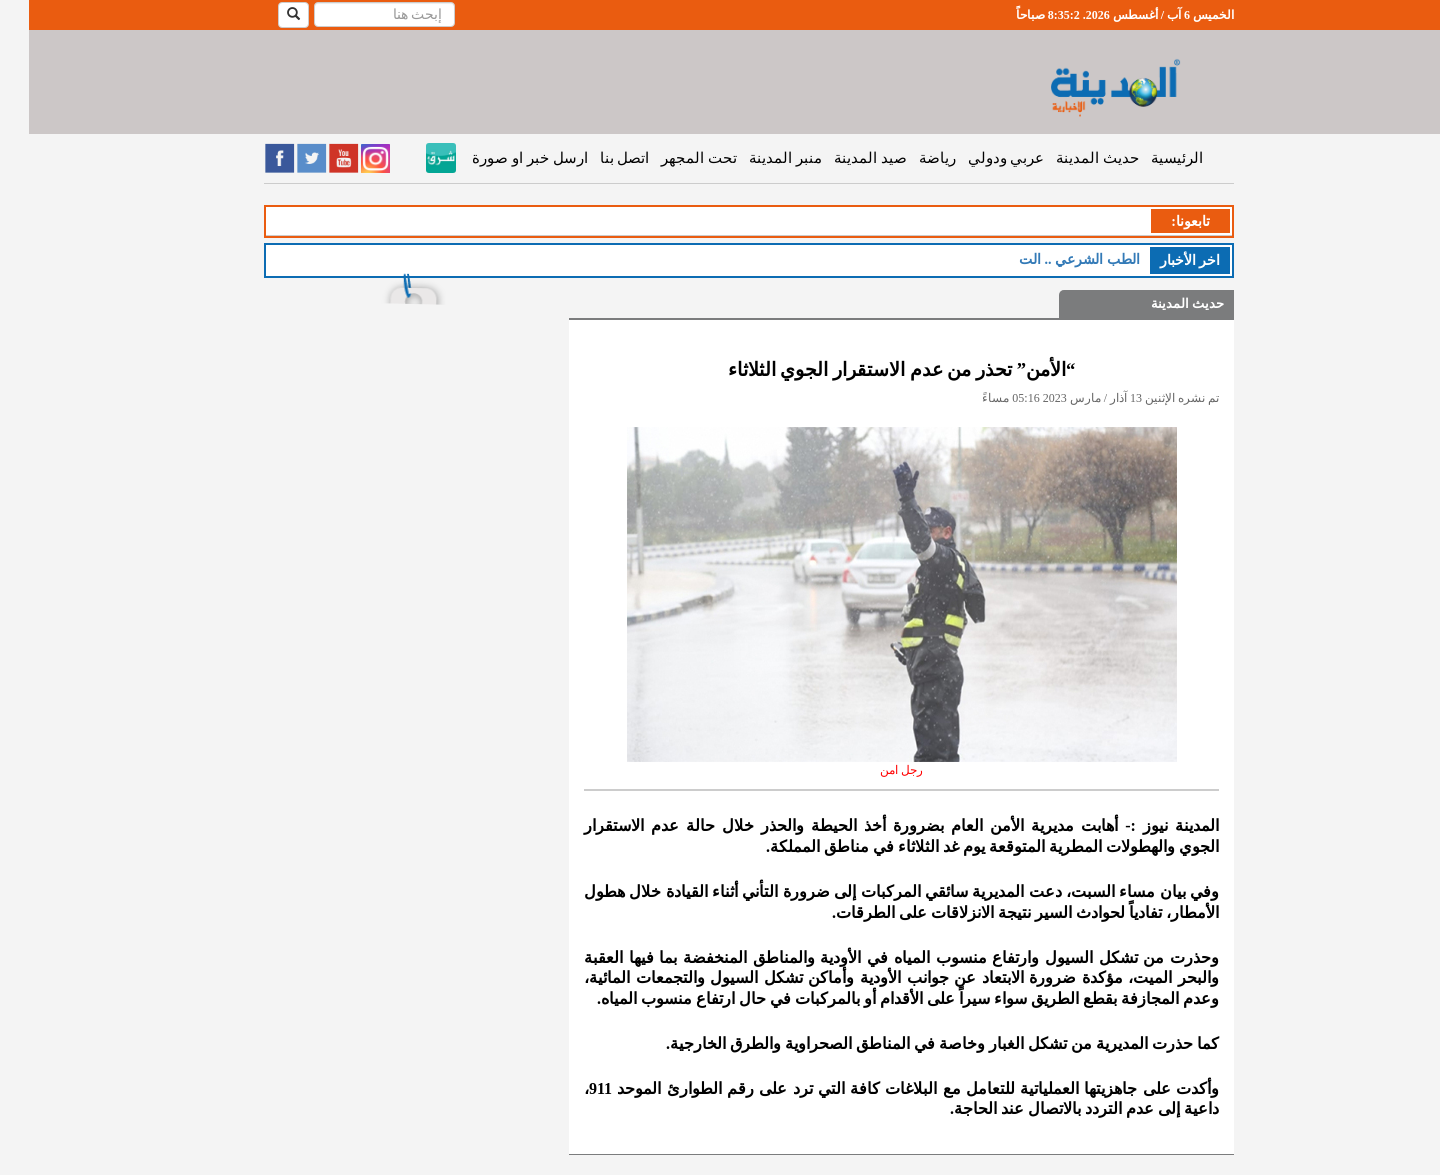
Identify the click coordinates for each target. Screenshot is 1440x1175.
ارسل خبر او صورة (500, 158)
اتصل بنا (596, 158)
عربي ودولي (977, 158)
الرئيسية (1148, 158)
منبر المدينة (756, 158)
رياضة (908, 158)
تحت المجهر (670, 158)
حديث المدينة (1068, 158)
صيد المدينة (841, 158)
